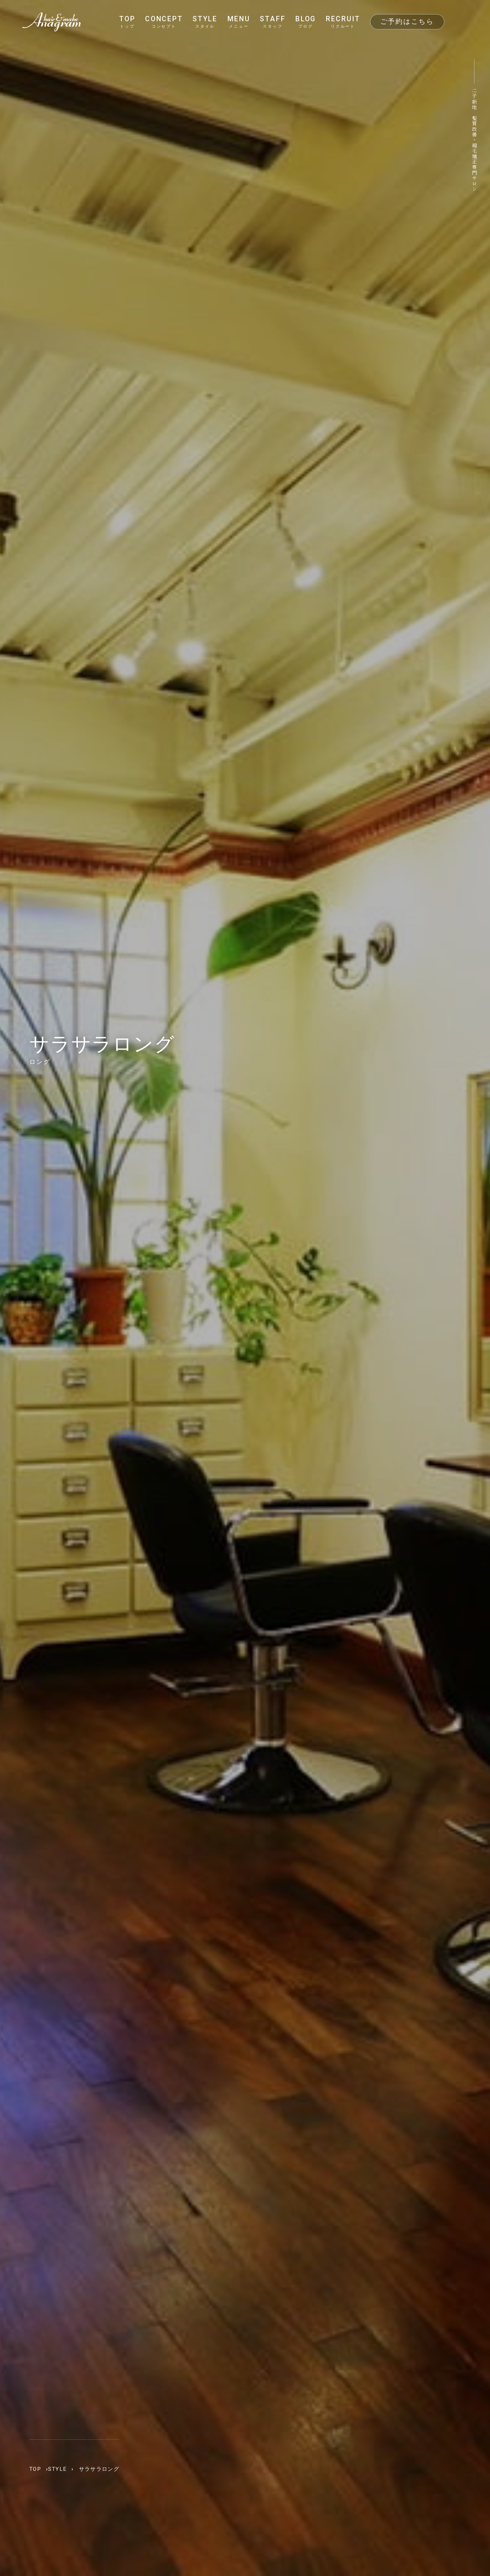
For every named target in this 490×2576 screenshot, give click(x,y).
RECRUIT (343, 22)
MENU (238, 22)
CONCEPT (164, 22)
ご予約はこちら (407, 21)
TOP (127, 22)
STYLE (205, 22)
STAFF (273, 22)
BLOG (305, 22)
